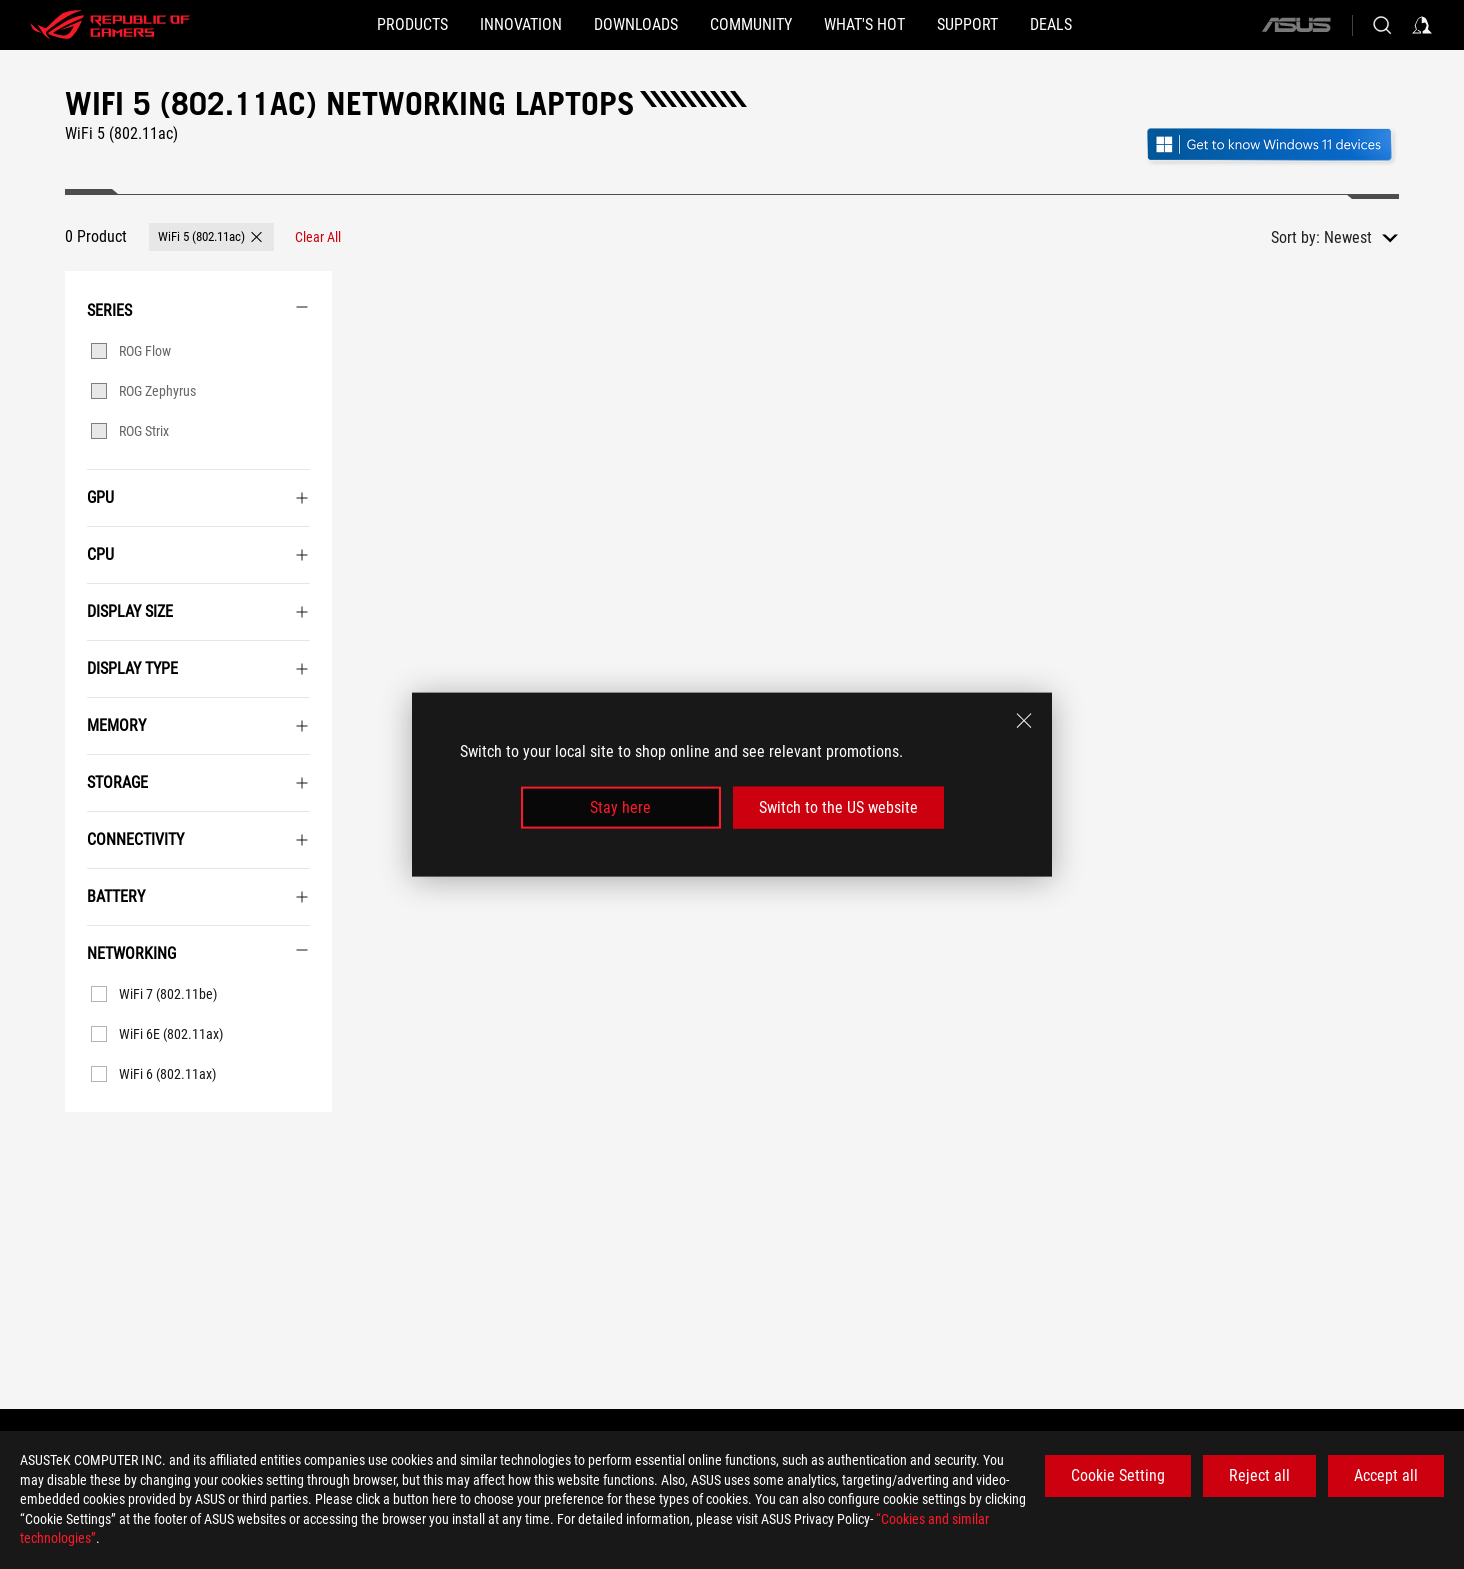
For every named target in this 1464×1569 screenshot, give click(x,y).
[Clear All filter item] (318, 237)
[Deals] (1147, 25)
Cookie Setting (1118, 1475)
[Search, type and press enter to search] (1382, 25)
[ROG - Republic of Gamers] (110, 25)
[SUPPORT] (1031, 25)
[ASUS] (1296, 25)
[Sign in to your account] (1422, 25)
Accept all (1386, 1475)
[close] (1024, 720)
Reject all (1259, 1475)
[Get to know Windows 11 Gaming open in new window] (1271, 146)
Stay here (620, 807)
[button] (316, 25)
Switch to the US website (838, 807)
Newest (1348, 237)
